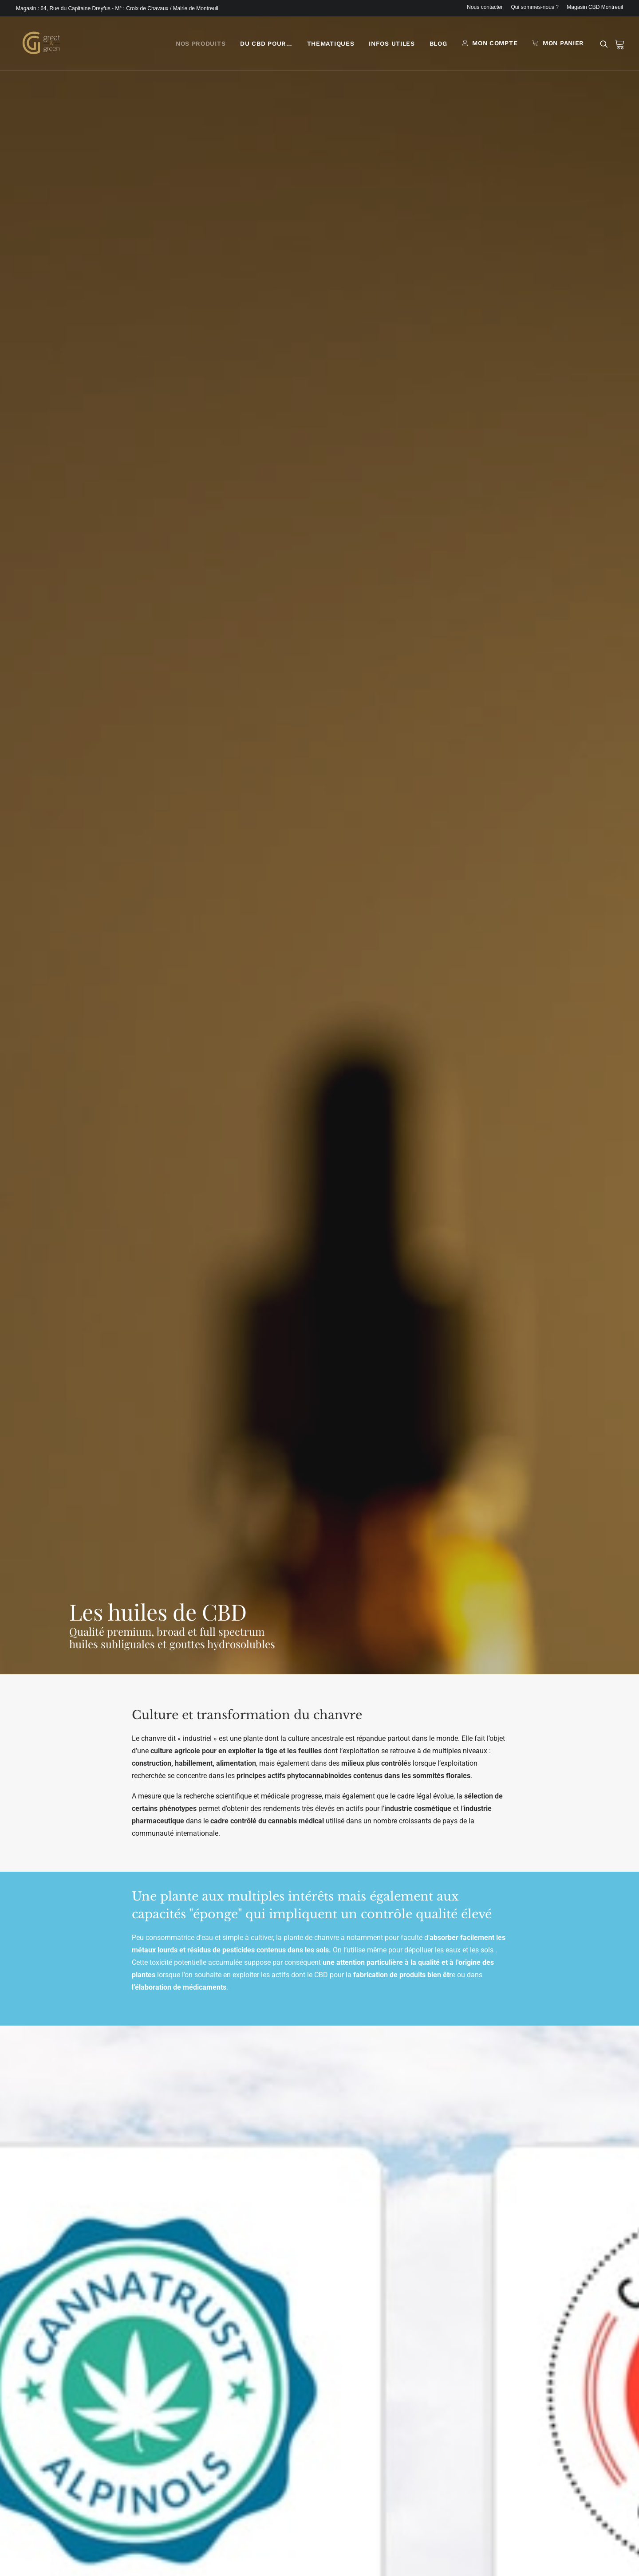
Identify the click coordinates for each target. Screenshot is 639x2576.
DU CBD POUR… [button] (266, 46)
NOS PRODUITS (200, 46)
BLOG (438, 46)
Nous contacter (485, 7)
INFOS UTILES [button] (391, 46)
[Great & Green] (40, 46)
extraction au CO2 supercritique (193, 1552)
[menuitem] (486, 7)
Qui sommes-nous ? (534, 7)
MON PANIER (563, 46)
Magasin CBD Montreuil (595, 7)
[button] (605, 47)
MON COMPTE (494, 46)
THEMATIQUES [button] (331, 46)
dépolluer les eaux (432, 548)
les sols (481, 548)
